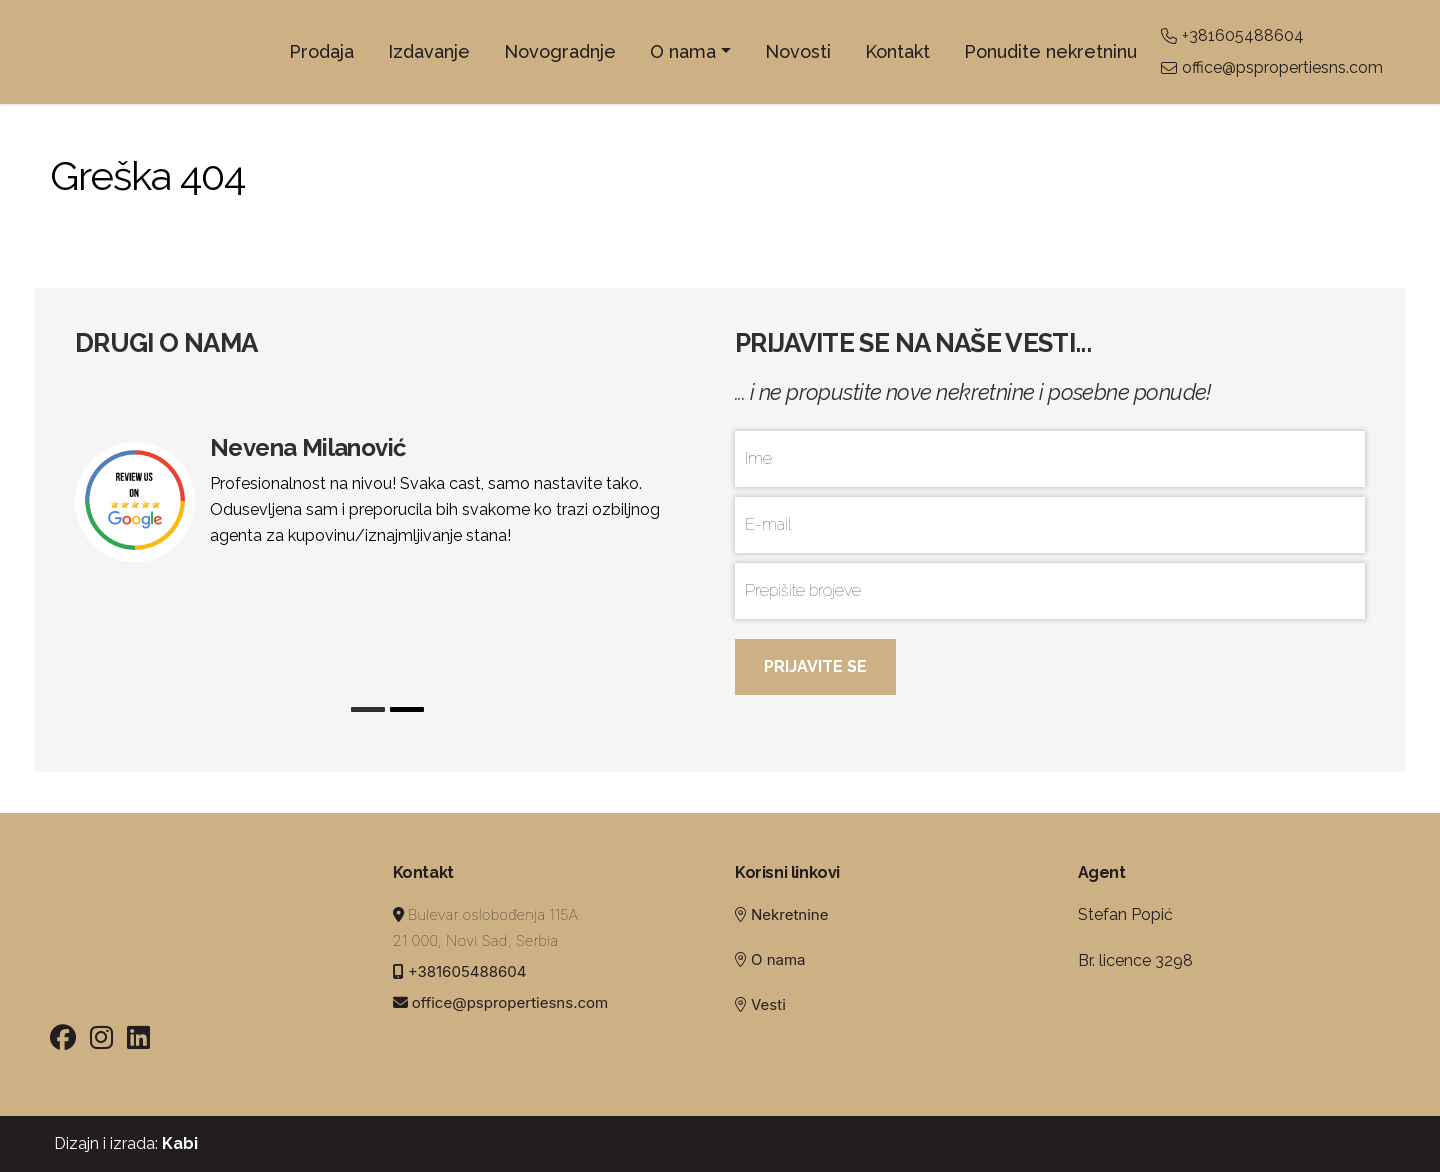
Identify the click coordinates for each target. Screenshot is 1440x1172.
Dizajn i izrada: (124, 1143)
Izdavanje (429, 51)
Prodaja (321, 51)
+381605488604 (1232, 35)
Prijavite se (815, 666)
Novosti (798, 51)
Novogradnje (560, 51)
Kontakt (897, 51)
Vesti (768, 1004)
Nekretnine (789, 914)
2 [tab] (407, 709)
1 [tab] (368, 709)
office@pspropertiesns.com (1272, 67)
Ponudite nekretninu (1050, 51)
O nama (683, 51)
